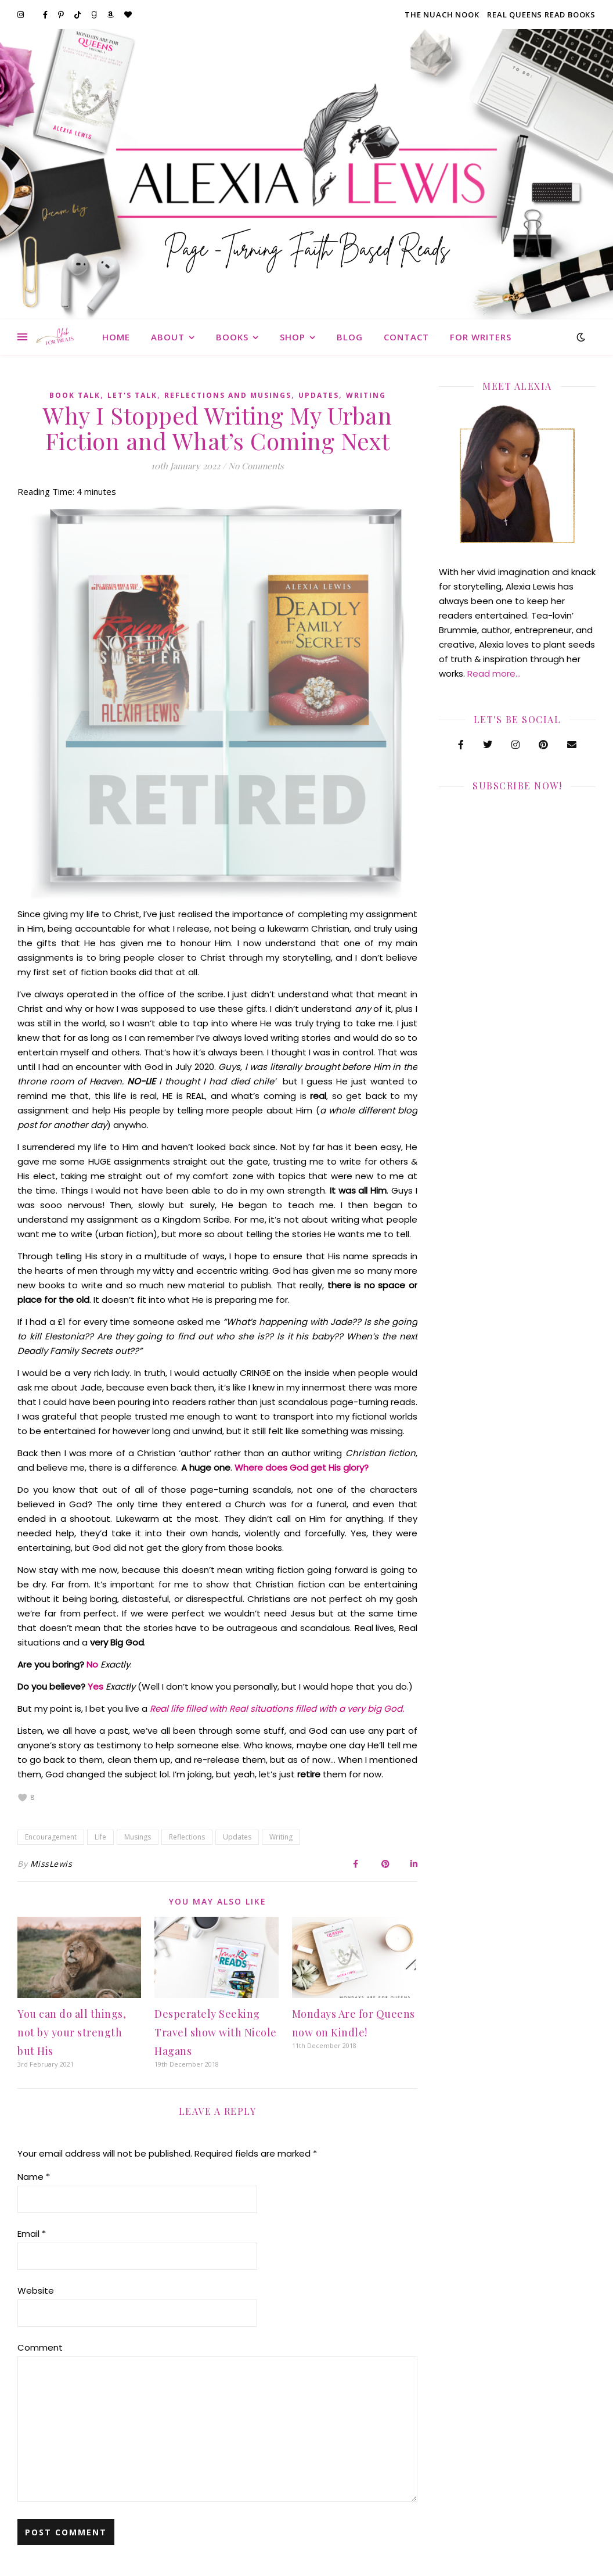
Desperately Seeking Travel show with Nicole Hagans (215, 2032)
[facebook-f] (46, 14)
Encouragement (51, 1837)
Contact (406, 337)
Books (232, 337)
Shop (292, 337)
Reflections (187, 1837)
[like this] (22, 1797)
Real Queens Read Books (541, 14)
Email (31, 2233)
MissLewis (51, 1863)
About (168, 337)
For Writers (480, 337)
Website (35, 2290)
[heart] (128, 14)
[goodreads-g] (95, 14)
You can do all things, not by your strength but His (71, 2032)
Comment (40, 2347)
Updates (318, 395)
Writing (366, 395)
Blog (350, 337)
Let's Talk (132, 395)
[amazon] (111, 14)
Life (100, 1837)
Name (33, 2177)
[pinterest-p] (62, 14)
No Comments (256, 466)
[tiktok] (78, 14)
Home (116, 337)
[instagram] (21, 14)
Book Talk (74, 395)
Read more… (494, 673)
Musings (137, 1837)
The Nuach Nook (442, 14)
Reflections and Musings (227, 395)
